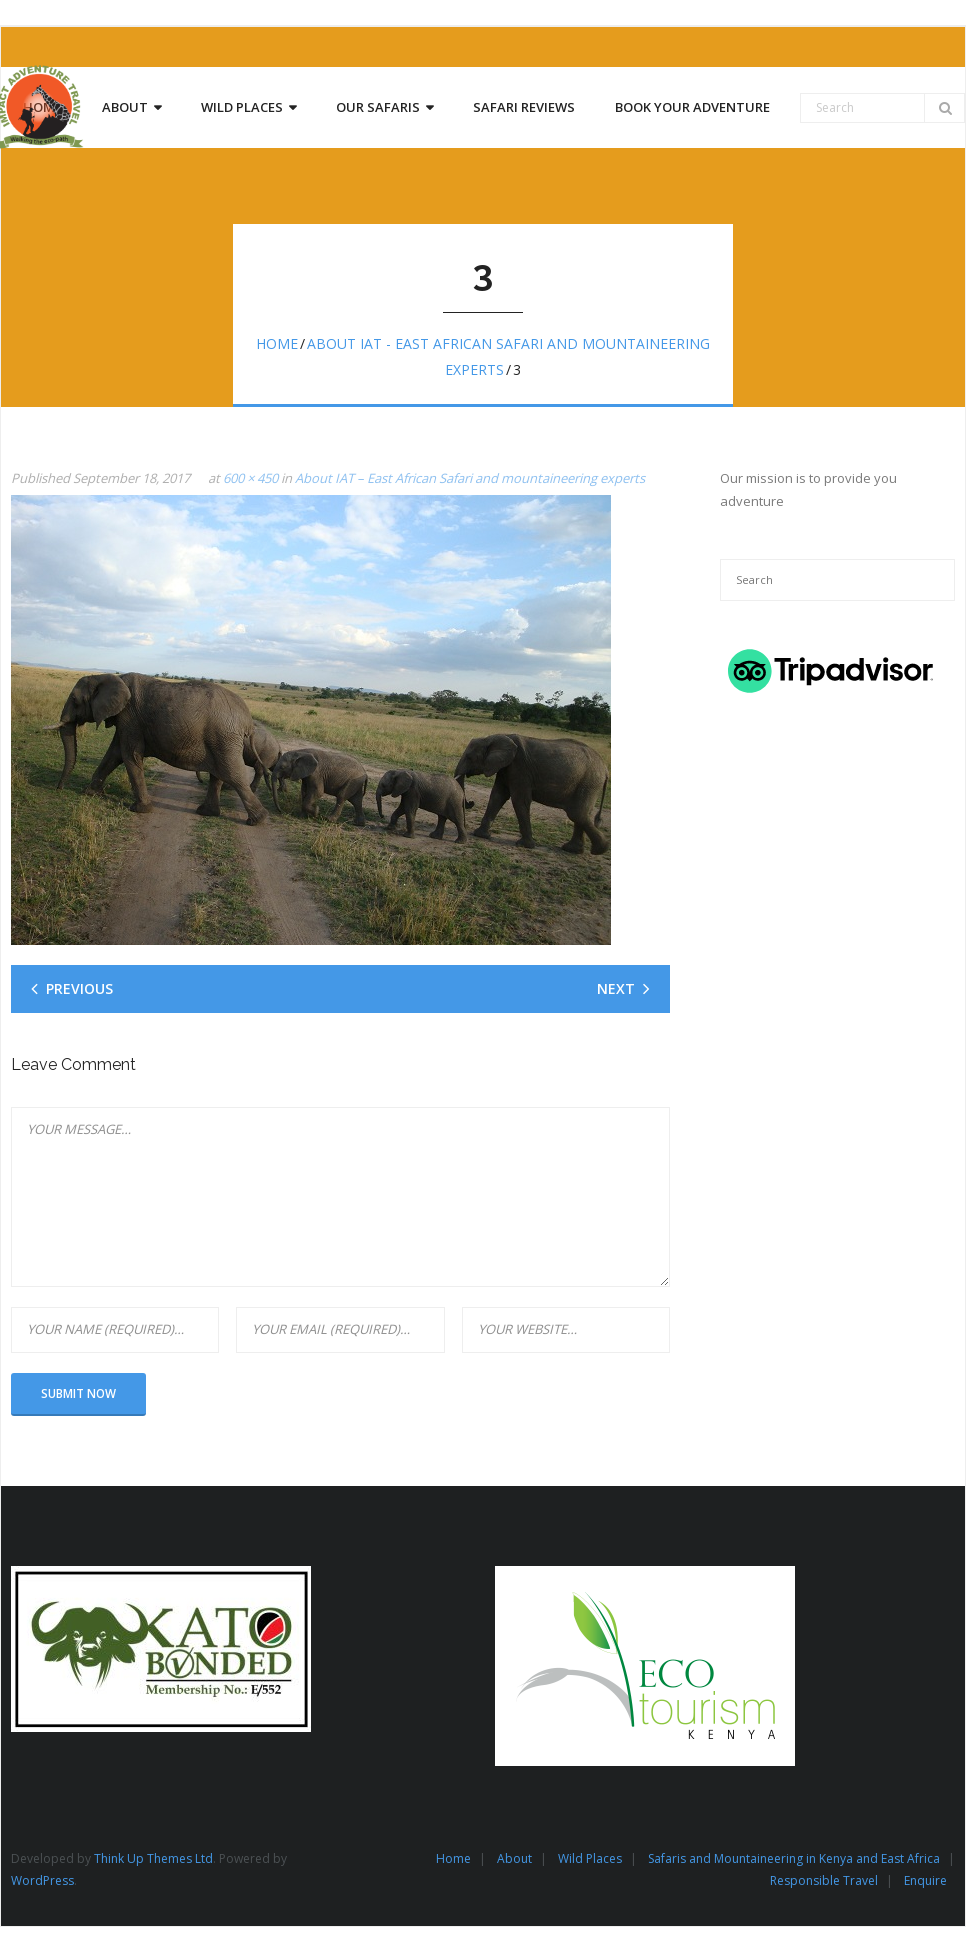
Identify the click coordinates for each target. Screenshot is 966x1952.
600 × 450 (250, 478)
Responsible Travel (824, 1880)
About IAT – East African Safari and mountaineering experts (470, 478)
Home (277, 343)
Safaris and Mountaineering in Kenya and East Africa (794, 1858)
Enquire (925, 1880)
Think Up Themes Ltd (153, 1858)
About (514, 1858)
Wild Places (590, 1858)
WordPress (42, 1880)
